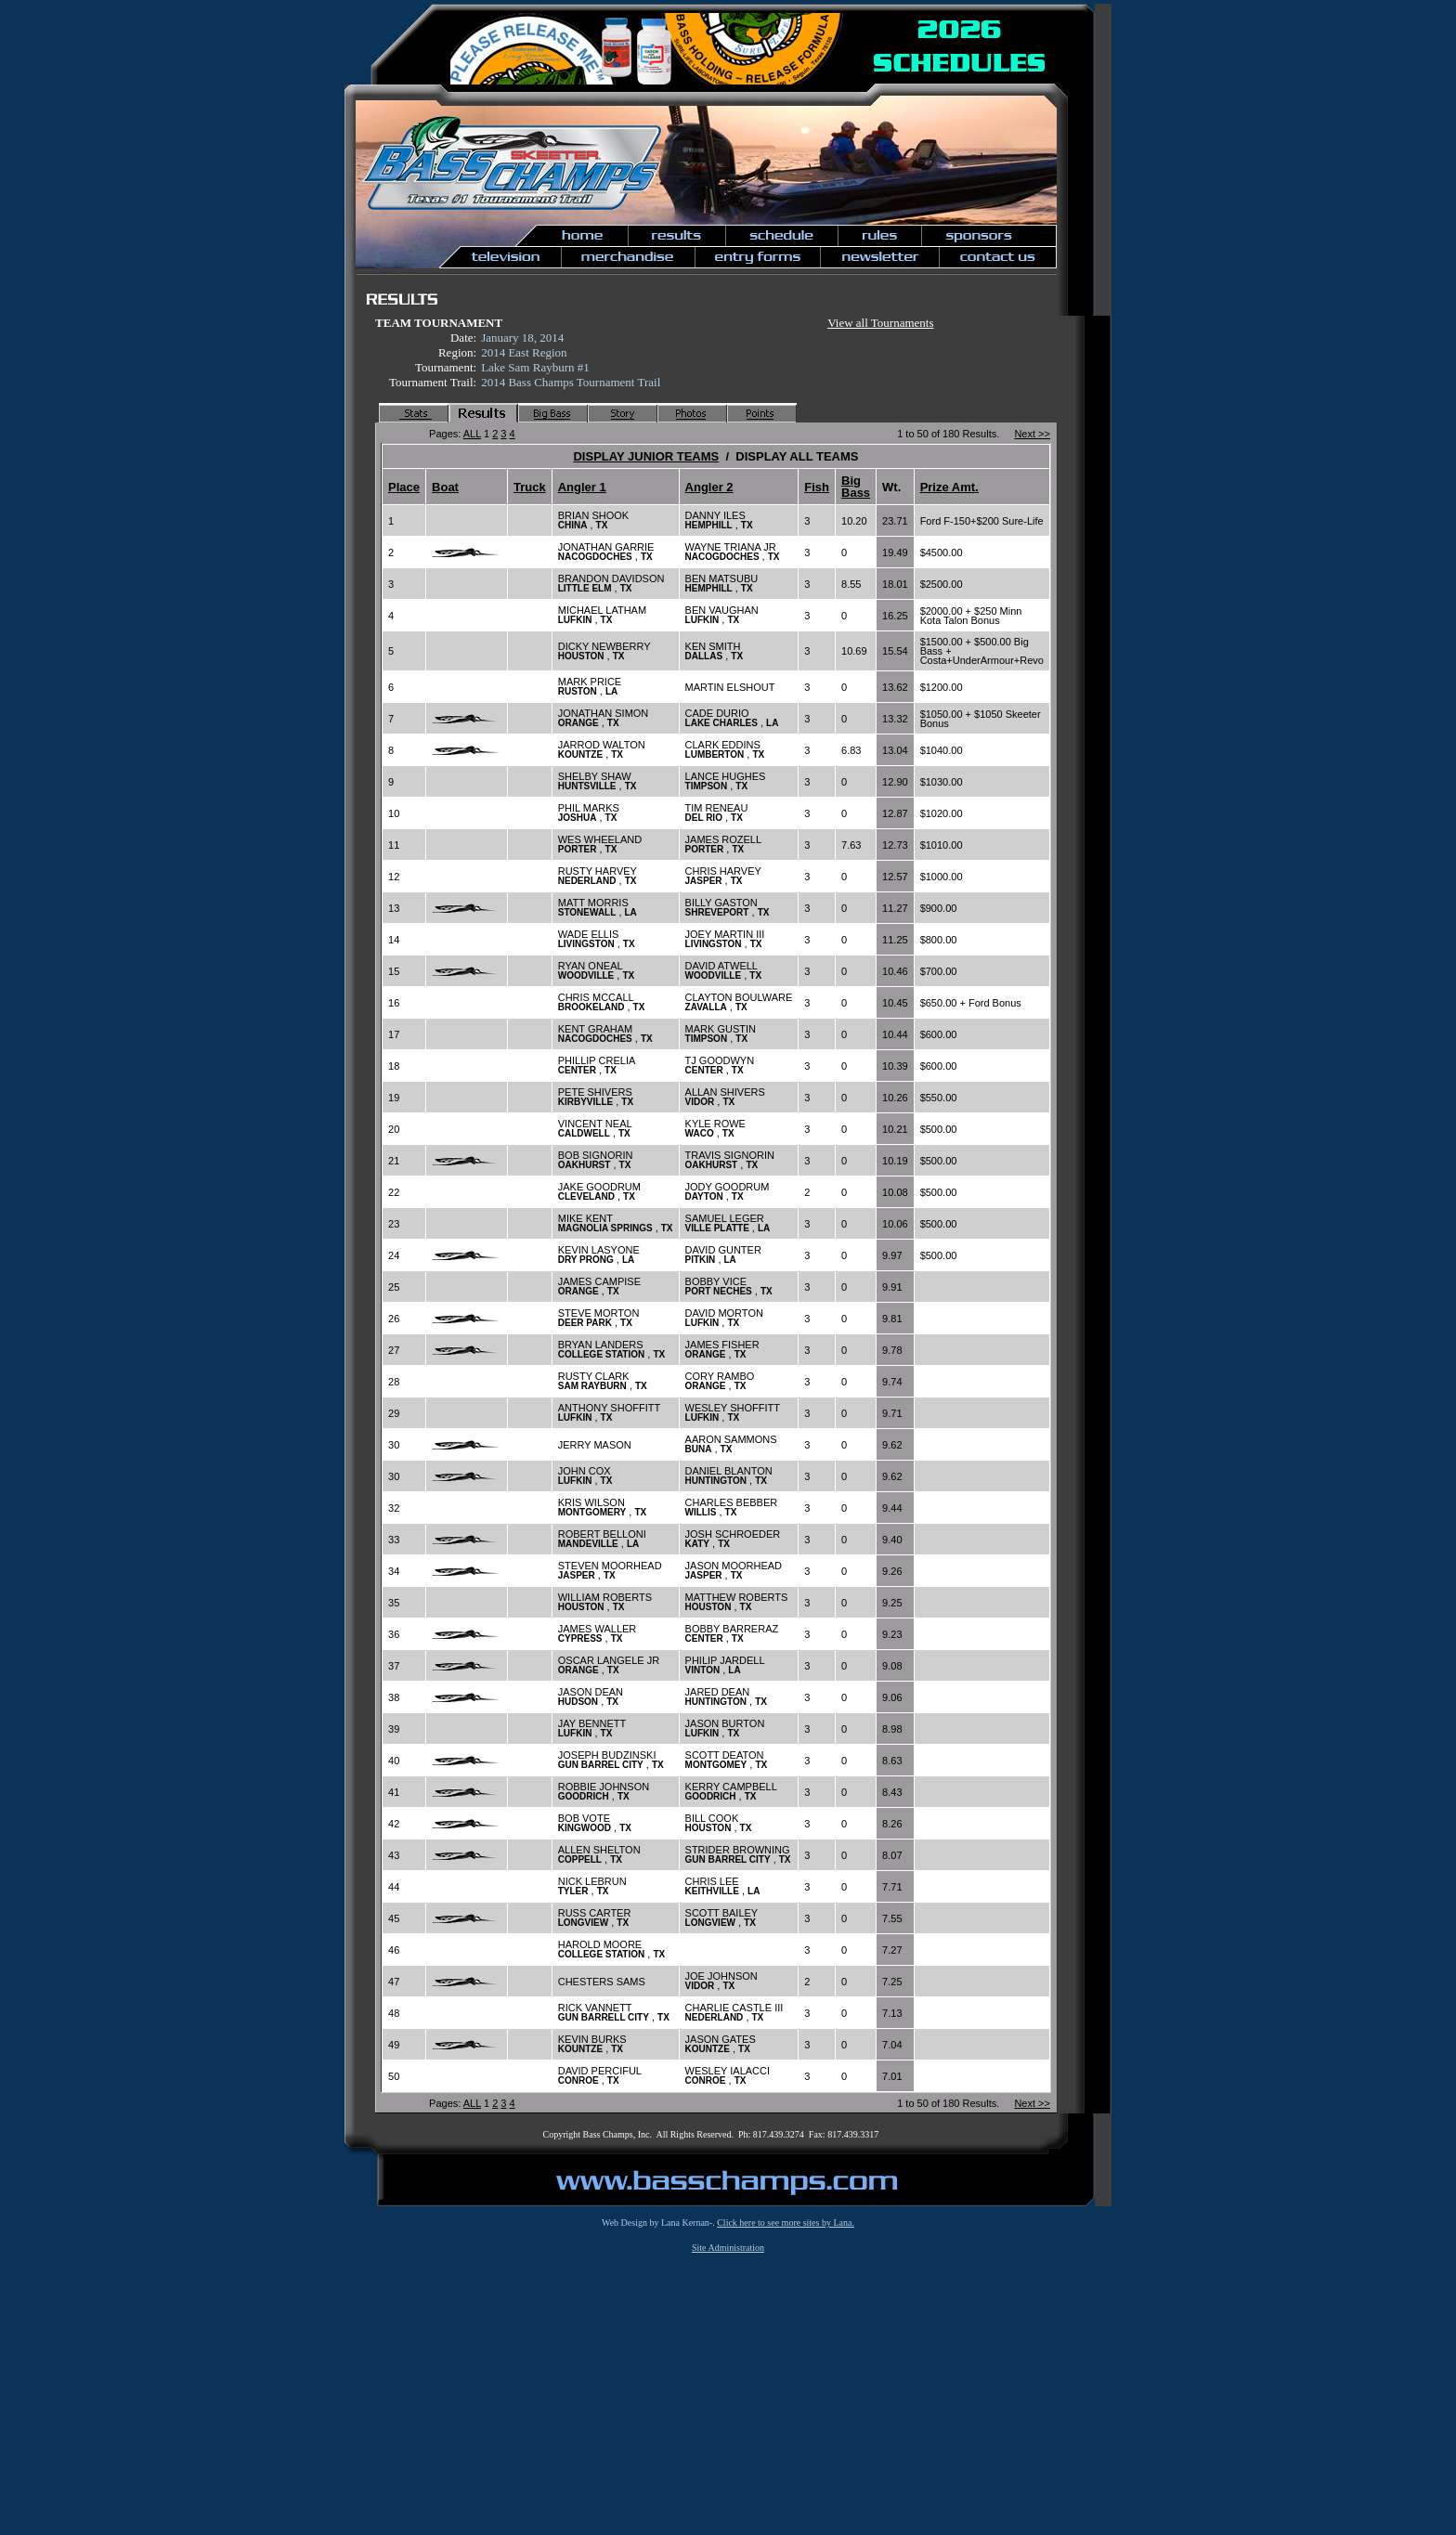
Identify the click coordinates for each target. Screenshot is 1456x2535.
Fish (816, 487)
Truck (530, 487)
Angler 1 (582, 487)
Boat (445, 487)
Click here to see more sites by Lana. (785, 2222)
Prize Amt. (949, 487)
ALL (472, 433)
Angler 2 (709, 487)
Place (404, 487)
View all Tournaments (880, 323)
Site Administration (728, 2247)
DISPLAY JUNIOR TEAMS (646, 456)
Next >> (1032, 433)
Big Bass (855, 487)
